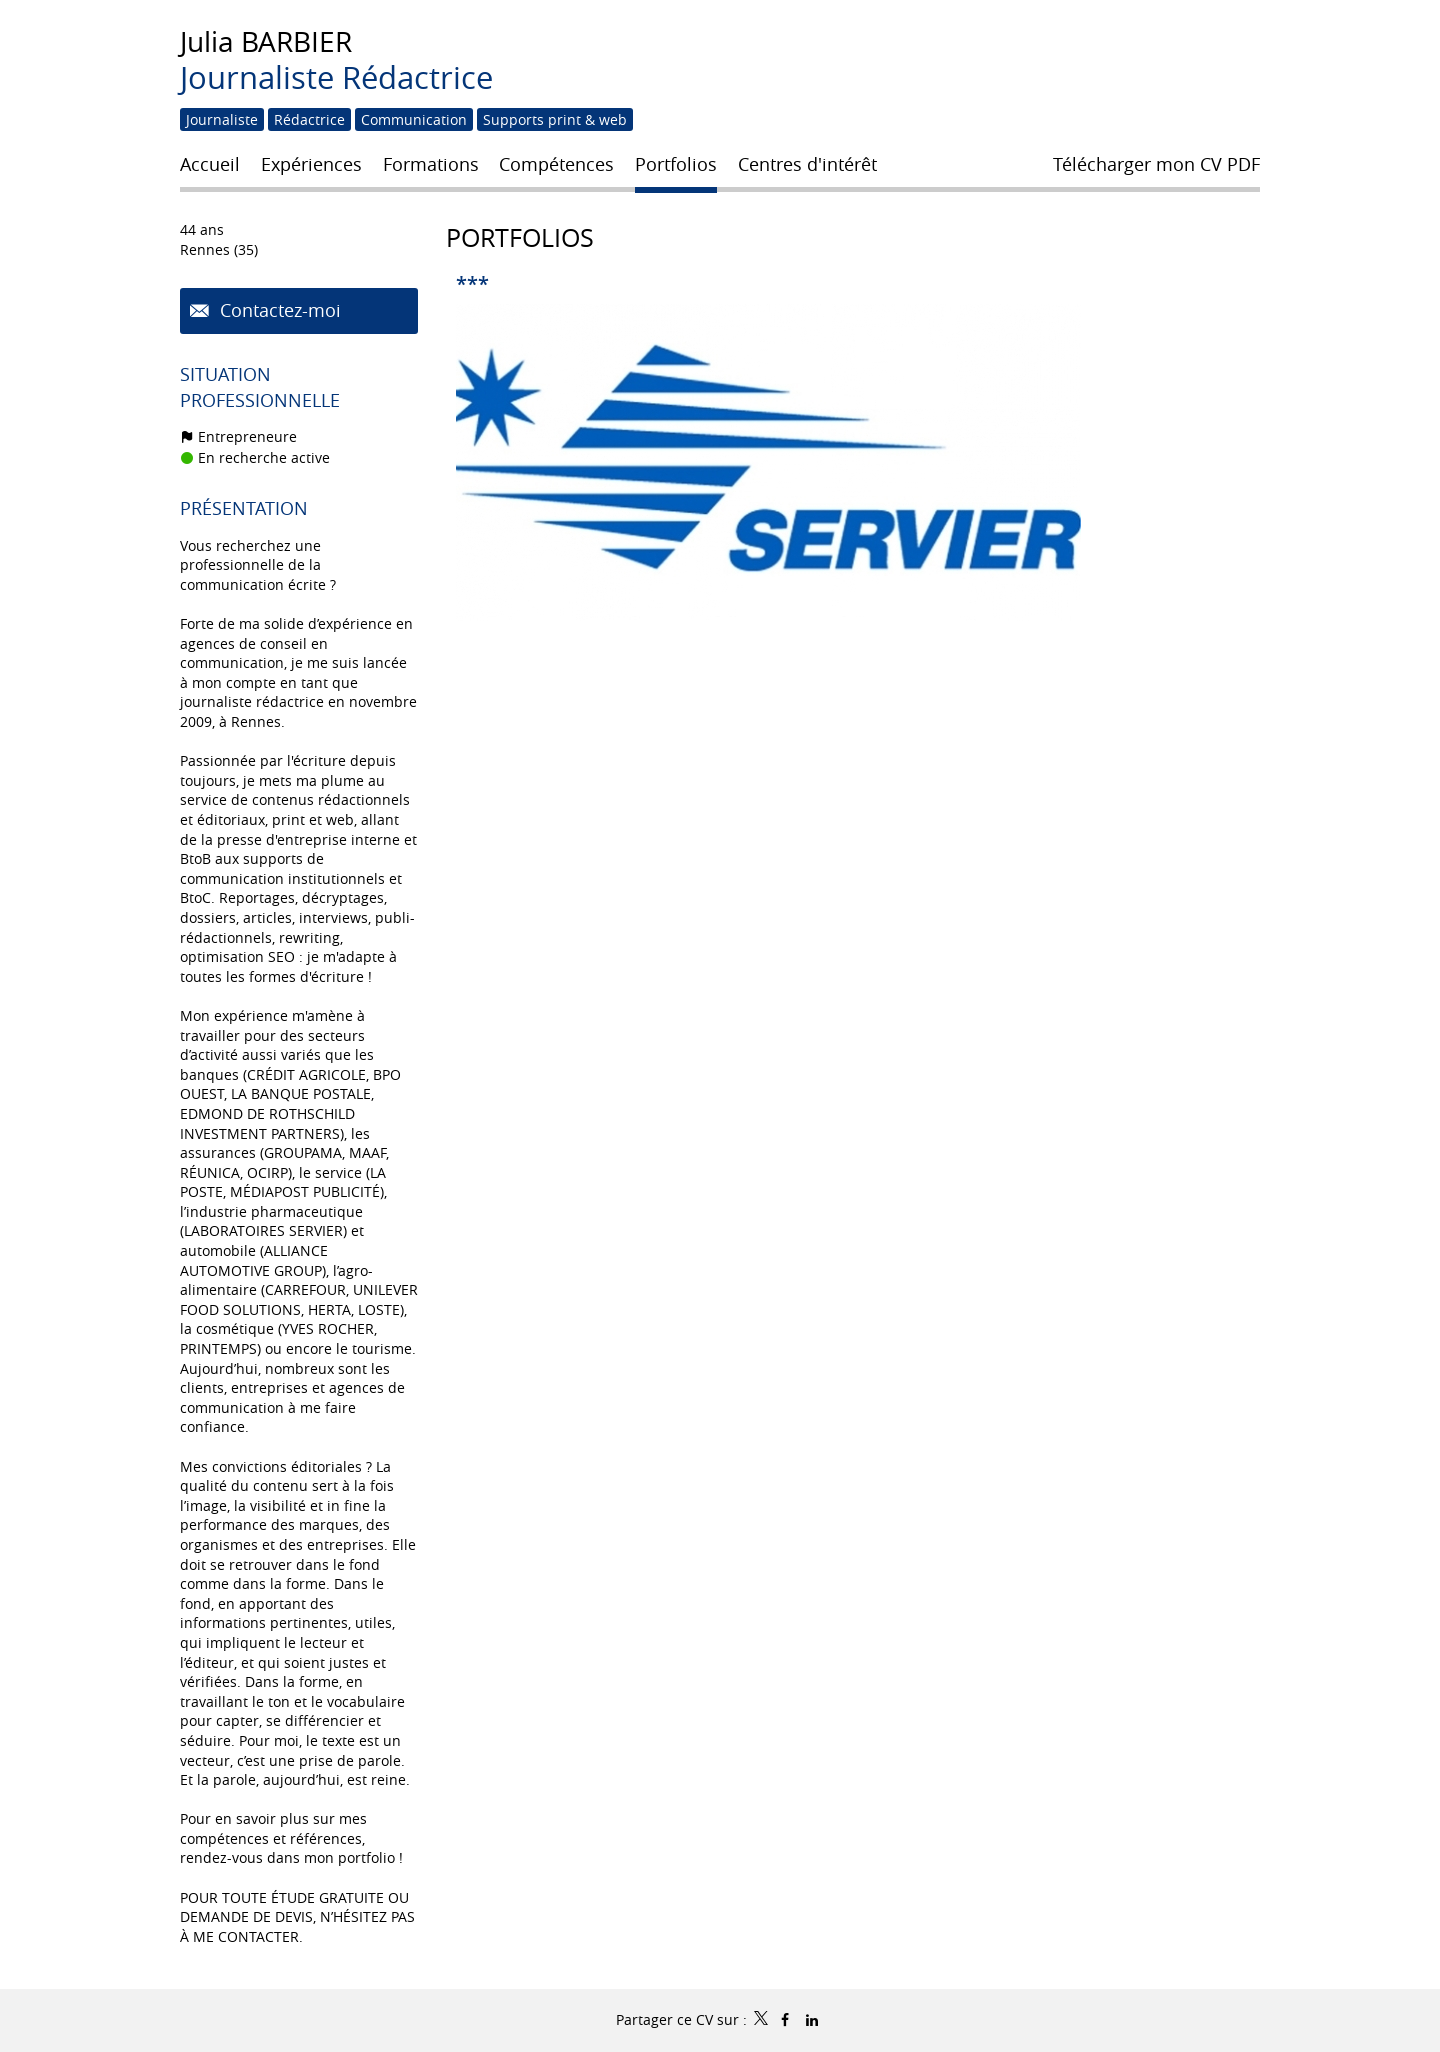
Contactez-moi (278, 310)
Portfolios (520, 237)
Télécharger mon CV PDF (1156, 164)
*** (472, 283)
